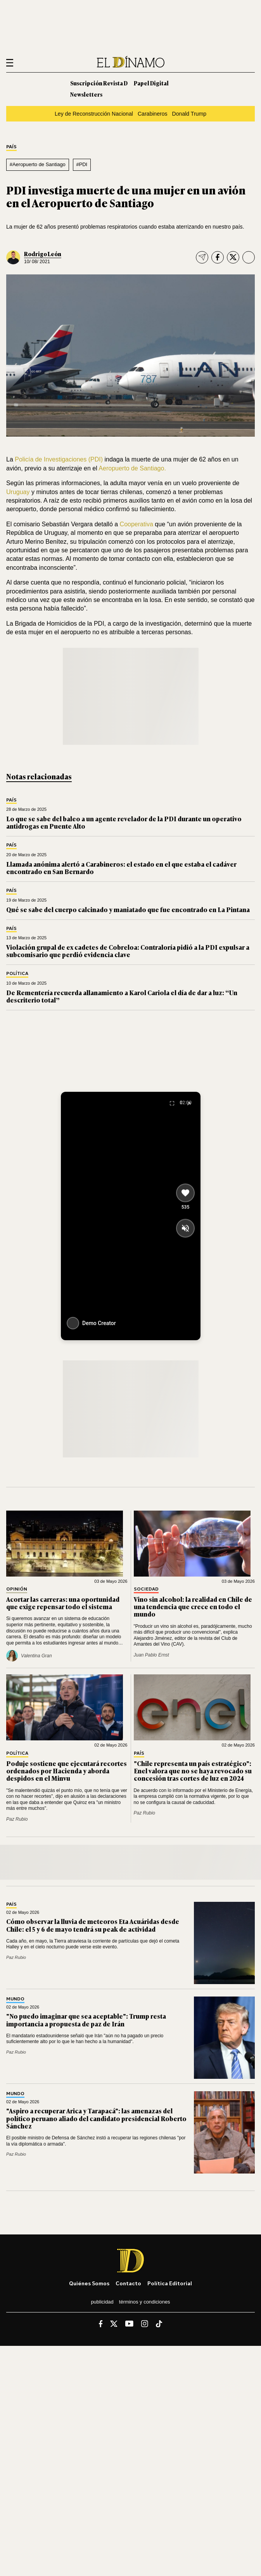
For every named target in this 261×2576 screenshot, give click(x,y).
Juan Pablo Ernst (151, 1655)
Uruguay (17, 492)
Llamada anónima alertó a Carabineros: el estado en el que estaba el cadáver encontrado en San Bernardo (121, 867)
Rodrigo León (42, 254)
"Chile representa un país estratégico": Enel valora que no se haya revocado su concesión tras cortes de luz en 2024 (193, 1771)
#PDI (81, 164)
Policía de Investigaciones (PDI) (59, 459)
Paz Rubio (17, 1819)
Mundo (15, 1999)
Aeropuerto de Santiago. (132, 468)
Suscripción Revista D (99, 83)
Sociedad (146, 1589)
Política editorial (169, 2283)
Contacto (128, 2283)
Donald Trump (189, 114)
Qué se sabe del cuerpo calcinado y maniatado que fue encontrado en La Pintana (128, 909)
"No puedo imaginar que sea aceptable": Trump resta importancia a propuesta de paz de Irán (86, 2019)
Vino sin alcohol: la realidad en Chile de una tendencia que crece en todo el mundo (193, 1606)
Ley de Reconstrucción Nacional (94, 114)
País (11, 146)
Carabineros (153, 114)
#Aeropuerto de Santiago (38, 164)
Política (17, 973)
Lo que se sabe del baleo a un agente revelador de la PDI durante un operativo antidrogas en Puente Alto (124, 822)
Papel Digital (151, 83)
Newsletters (86, 94)
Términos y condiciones (144, 2302)
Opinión (16, 1589)
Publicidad (102, 2302)
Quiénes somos (89, 2283)
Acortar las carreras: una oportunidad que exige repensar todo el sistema (62, 1602)
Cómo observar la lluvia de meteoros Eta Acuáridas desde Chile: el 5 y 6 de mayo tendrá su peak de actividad (92, 1925)
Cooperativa (136, 524)
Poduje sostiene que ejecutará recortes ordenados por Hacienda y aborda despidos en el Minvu (66, 1771)
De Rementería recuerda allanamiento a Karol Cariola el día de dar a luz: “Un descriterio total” (121, 996)
